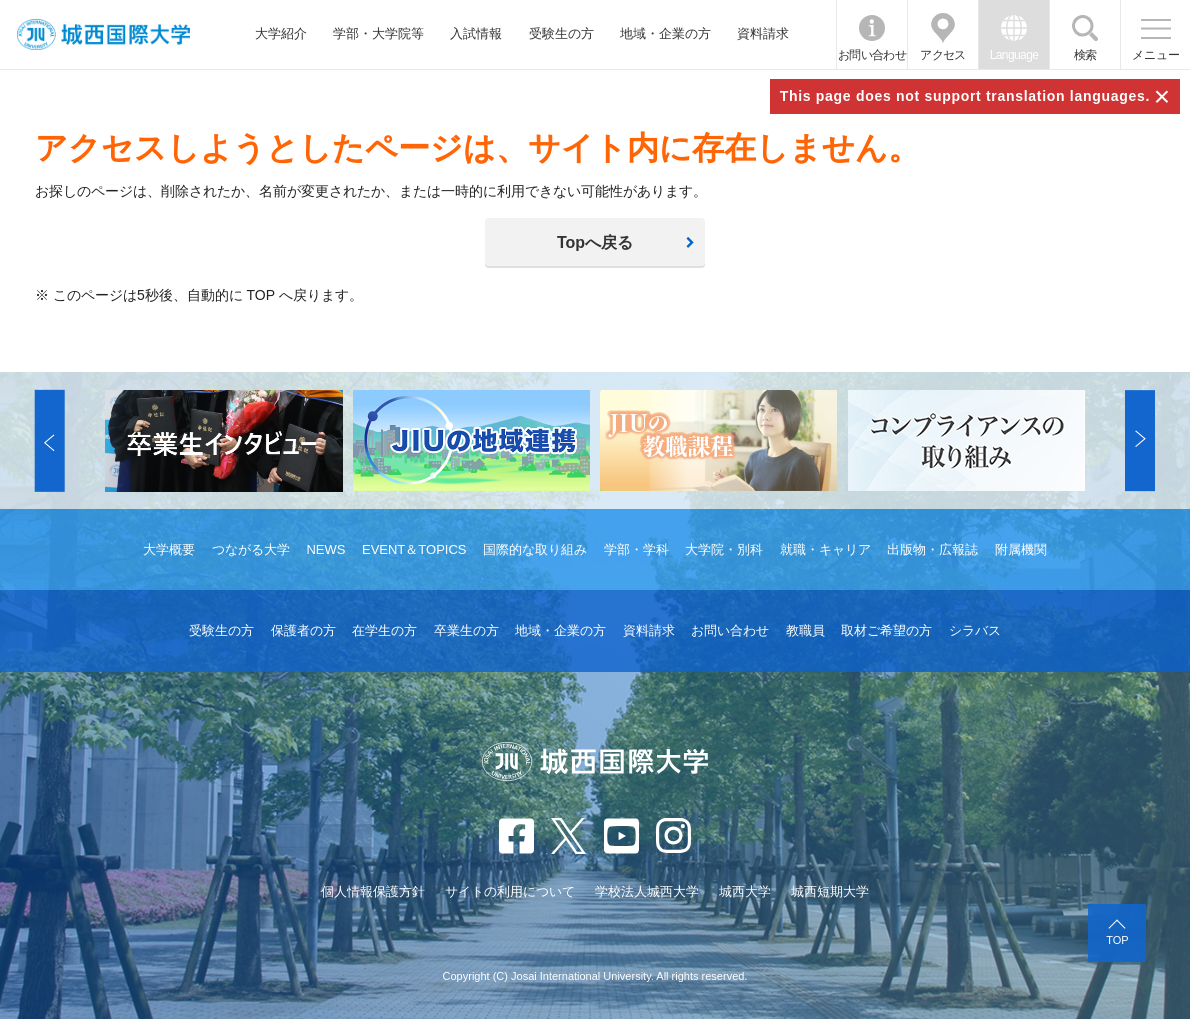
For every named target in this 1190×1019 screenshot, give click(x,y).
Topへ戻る (595, 242)
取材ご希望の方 (886, 630)
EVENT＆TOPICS (414, 549)
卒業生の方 (466, 630)
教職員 (805, 630)
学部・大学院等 (378, 33)
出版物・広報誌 (932, 549)
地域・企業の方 (665, 33)
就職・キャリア (825, 549)
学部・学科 (636, 549)
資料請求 (763, 33)
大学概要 (169, 549)
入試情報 (476, 33)
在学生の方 (384, 630)
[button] (50, 441)
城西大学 (745, 891)
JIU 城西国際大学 (103, 34)
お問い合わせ (872, 55)
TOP (1117, 940)
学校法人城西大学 (647, 891)
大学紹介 (281, 33)
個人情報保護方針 (373, 891)
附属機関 (1021, 549)
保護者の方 (303, 630)
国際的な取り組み (535, 549)
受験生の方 (561, 33)
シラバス (975, 630)
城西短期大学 (830, 891)
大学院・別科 (724, 549)
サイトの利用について (510, 891)
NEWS (325, 549)
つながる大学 (251, 549)
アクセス (943, 55)
